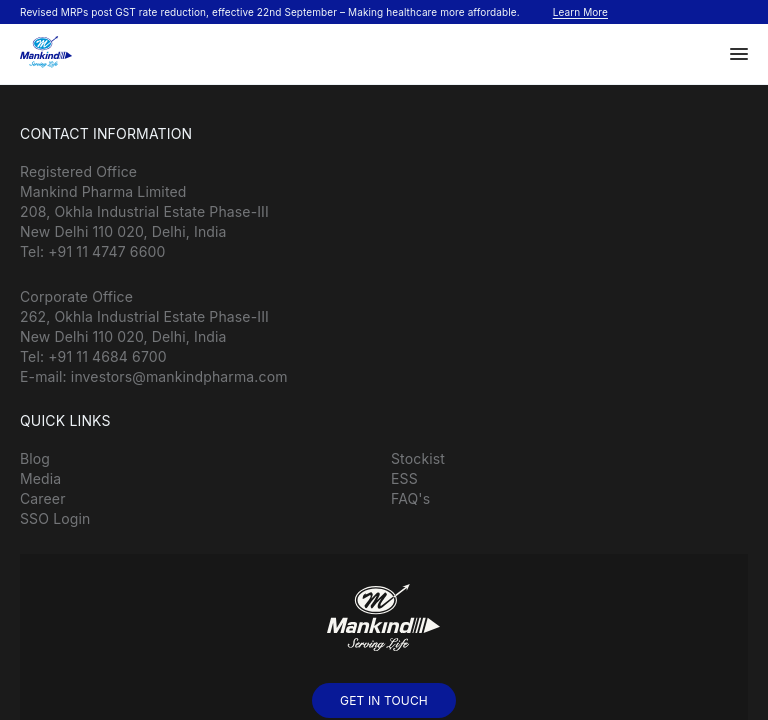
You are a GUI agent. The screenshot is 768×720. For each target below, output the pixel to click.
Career (43, 498)
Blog (35, 458)
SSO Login (55, 518)
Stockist (418, 458)
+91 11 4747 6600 (106, 251)
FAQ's (410, 498)
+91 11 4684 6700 (107, 356)
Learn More (580, 12)
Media (40, 478)
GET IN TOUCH (384, 700)
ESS (404, 478)
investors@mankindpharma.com (179, 376)
